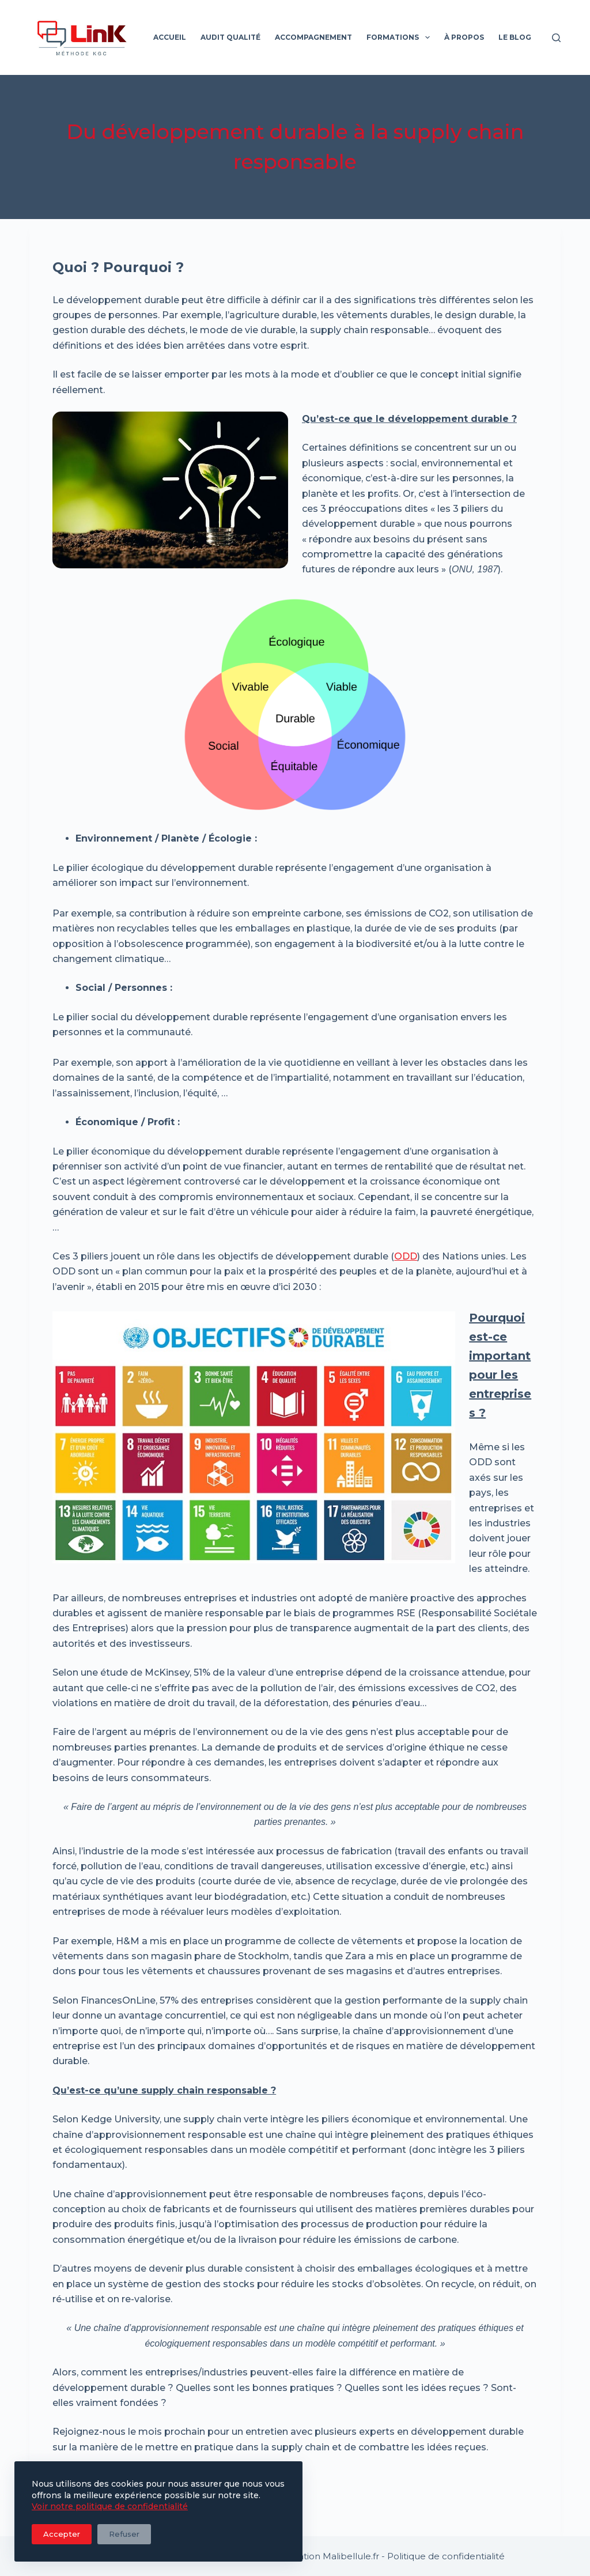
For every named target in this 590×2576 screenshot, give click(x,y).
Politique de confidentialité (446, 2556)
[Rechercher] (556, 37)
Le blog (514, 37)
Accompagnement (313, 37)
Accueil (169, 37)
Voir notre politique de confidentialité (110, 2506)
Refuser (124, 2534)
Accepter (61, 2534)
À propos (464, 37)
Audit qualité (230, 37)
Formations (400, 37)
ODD (405, 1256)
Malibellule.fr (351, 2556)
